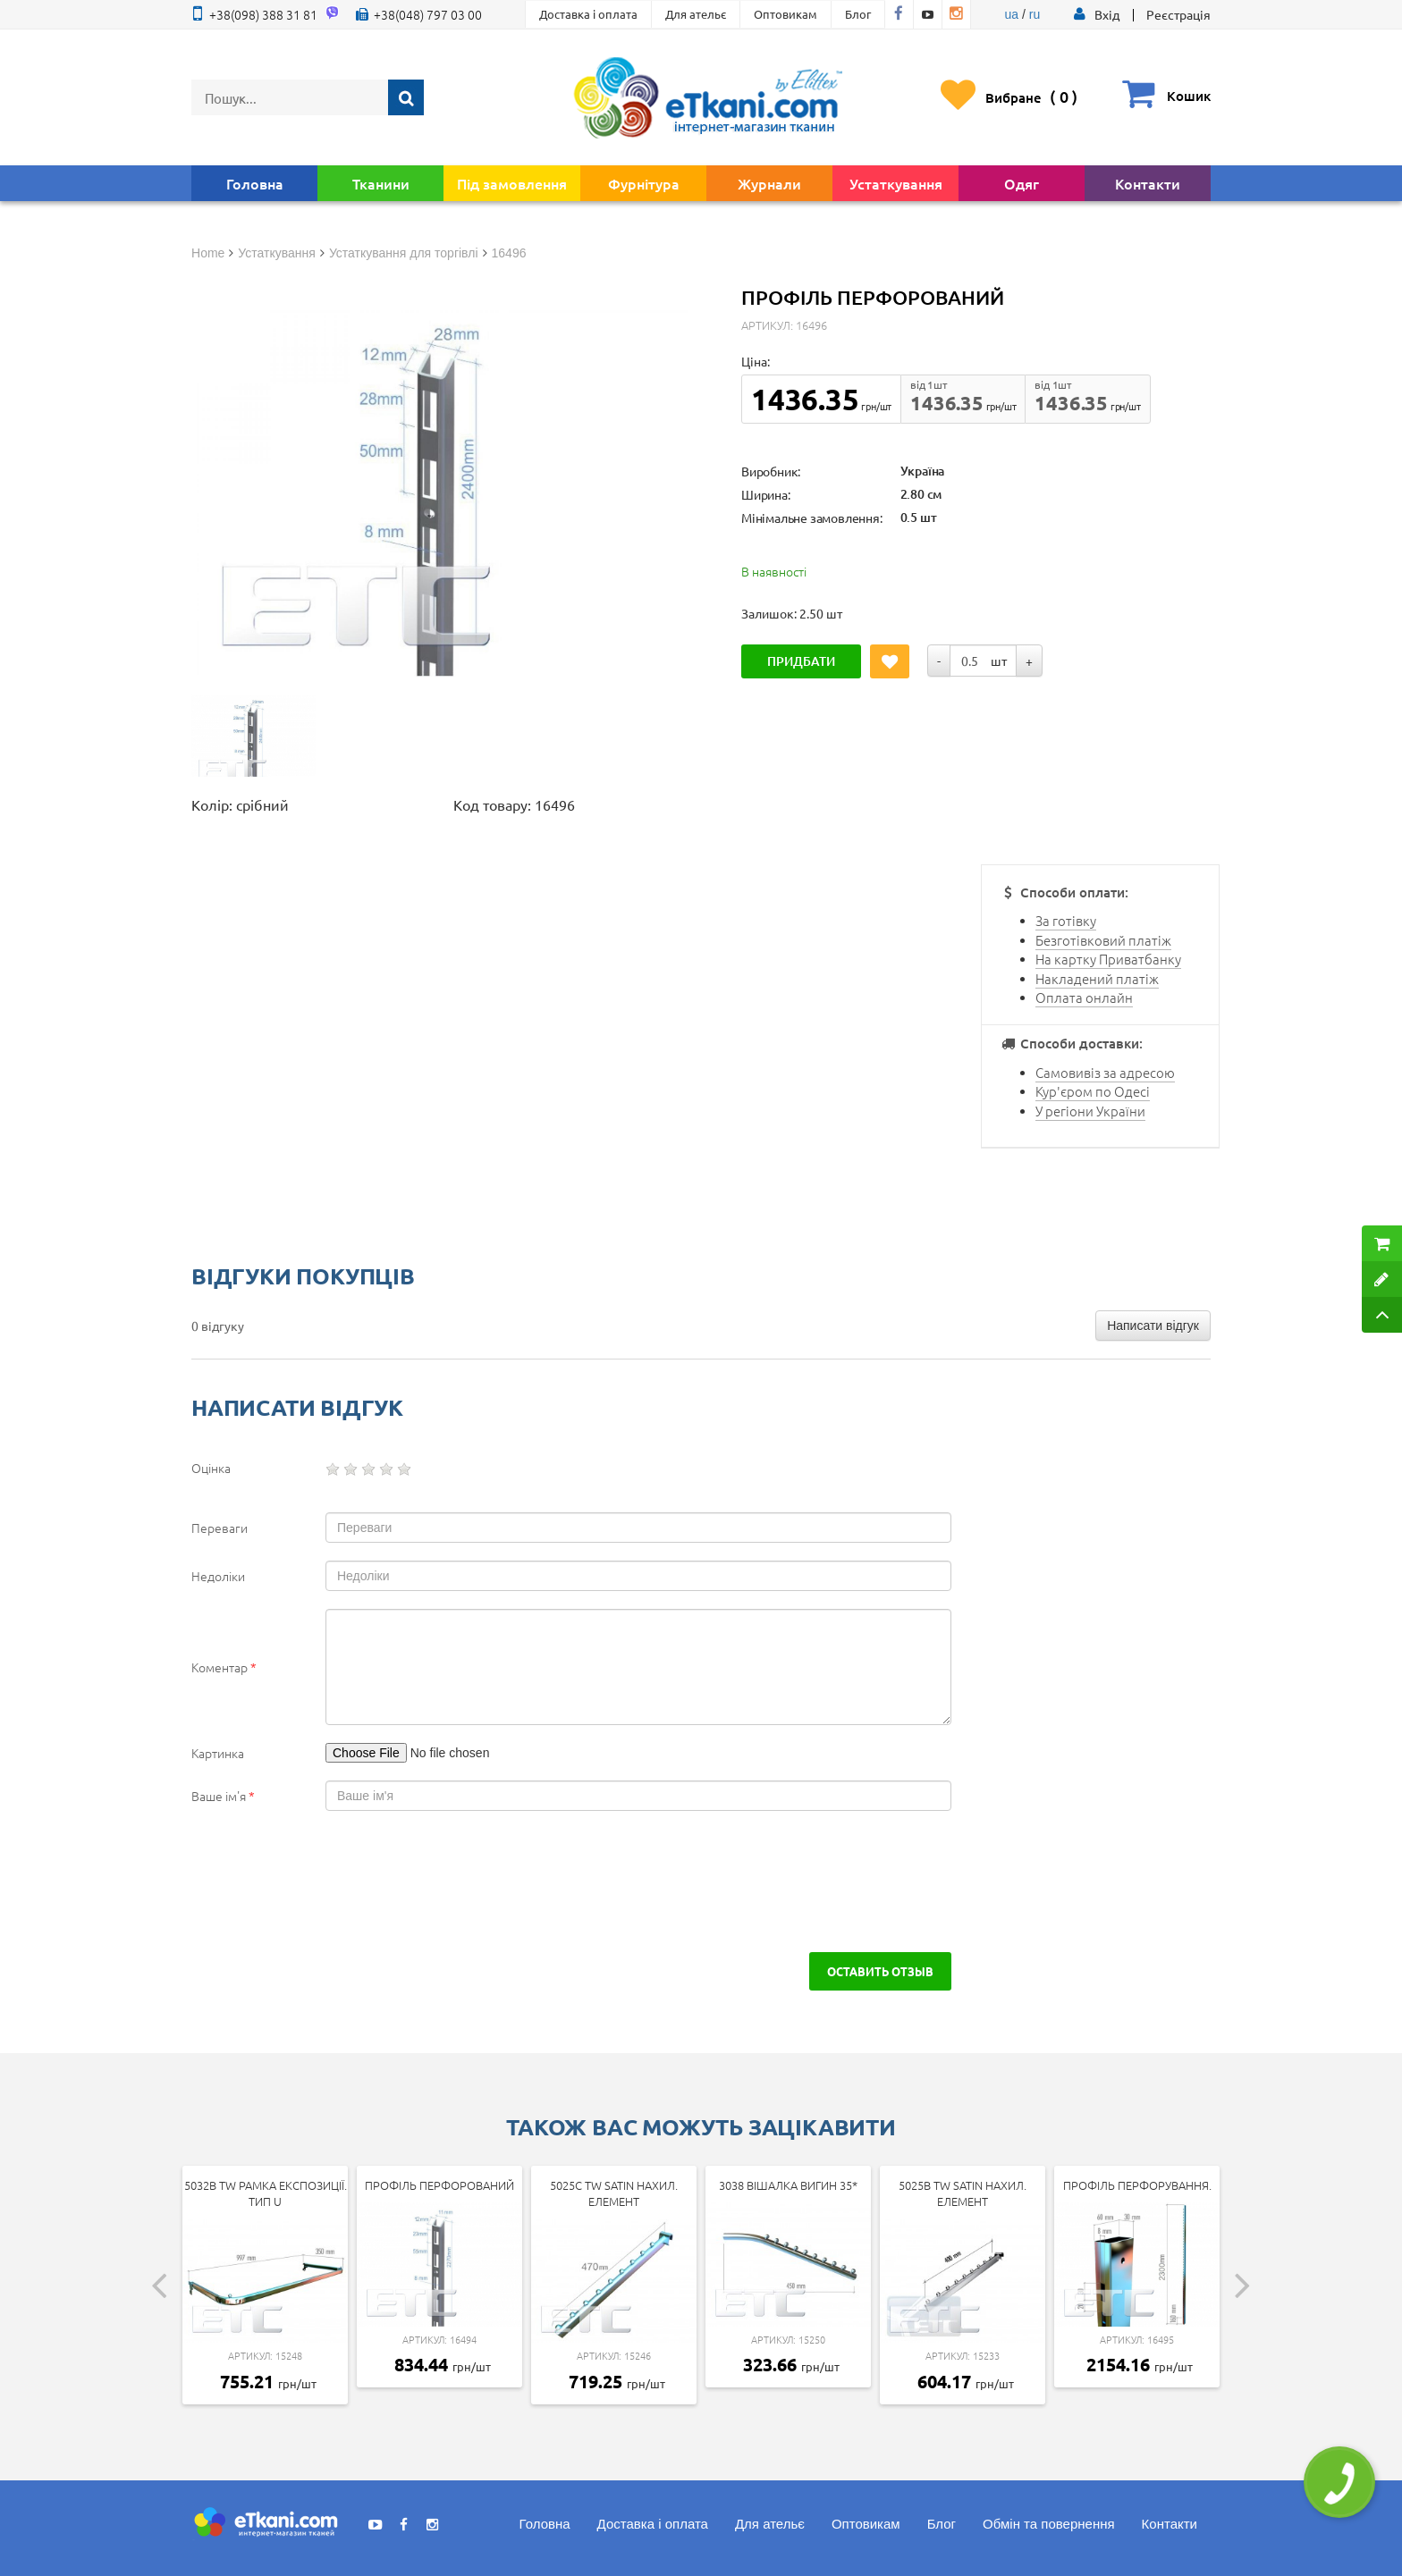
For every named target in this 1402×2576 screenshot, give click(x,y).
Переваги (219, 1527)
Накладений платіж (1097, 978)
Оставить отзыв (880, 1971)
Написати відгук (1153, 1325)
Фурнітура (644, 183)
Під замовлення (512, 183)
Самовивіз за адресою (1105, 1072)
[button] (1106, 14)
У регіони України (1090, 1110)
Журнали (769, 183)
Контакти (1147, 183)
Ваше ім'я (223, 1796)
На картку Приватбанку (1108, 958)
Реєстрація (1178, 14)
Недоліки (218, 1576)
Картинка (217, 1753)
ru (1034, 14)
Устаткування (895, 183)
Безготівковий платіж (1103, 939)
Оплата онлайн (1084, 997)
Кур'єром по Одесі (1092, 1091)
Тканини (381, 183)
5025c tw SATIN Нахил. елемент (614, 2193)
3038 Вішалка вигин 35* (788, 2184)
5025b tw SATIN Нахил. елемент (962, 2193)
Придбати (801, 660)
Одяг (1021, 183)
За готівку (1065, 920)
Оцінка (211, 1468)
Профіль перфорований (439, 2184)
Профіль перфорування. (1137, 2184)
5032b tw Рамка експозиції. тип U (265, 2193)
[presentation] (345, 1881)
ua (1012, 14)
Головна (254, 183)
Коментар (224, 1667)
